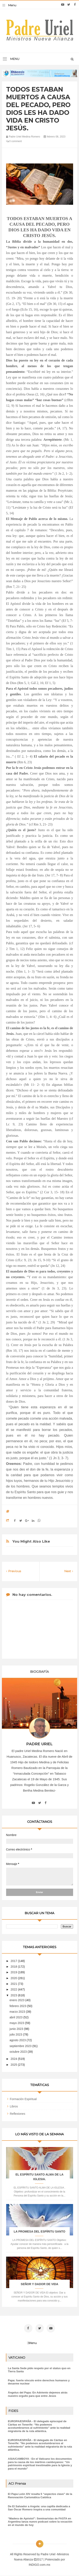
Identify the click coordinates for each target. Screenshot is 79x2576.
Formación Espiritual (23, 2099)
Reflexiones (17, 2113)
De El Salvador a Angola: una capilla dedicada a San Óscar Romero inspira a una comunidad (39, 2508)
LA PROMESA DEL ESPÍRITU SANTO (39, 2231)
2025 (14, 2064)
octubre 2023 (18, 2051)
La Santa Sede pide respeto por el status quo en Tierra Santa (39, 2370)
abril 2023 (16, 2017)
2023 (14, 1995)
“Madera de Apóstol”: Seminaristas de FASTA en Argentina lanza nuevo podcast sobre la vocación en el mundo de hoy (40, 2522)
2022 (14, 1989)
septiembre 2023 (20, 2046)
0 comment (14, 141)
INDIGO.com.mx (39, 2564)
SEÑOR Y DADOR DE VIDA (39, 2284)
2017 (14, 1961)
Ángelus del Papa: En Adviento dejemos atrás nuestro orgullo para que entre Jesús (38, 2394)
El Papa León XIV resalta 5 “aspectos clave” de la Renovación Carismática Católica (40, 2495)
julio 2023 (16, 2034)
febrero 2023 (18, 2006)
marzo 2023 (17, 2011)
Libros (14, 2106)
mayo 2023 (17, 2023)
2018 (14, 1966)
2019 (14, 1972)
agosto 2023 (18, 2040)
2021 (14, 1983)
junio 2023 (16, 2028)
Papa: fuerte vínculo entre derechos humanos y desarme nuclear (39, 2382)
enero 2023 (17, 2000)
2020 (14, 1978)
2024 (14, 2058)
